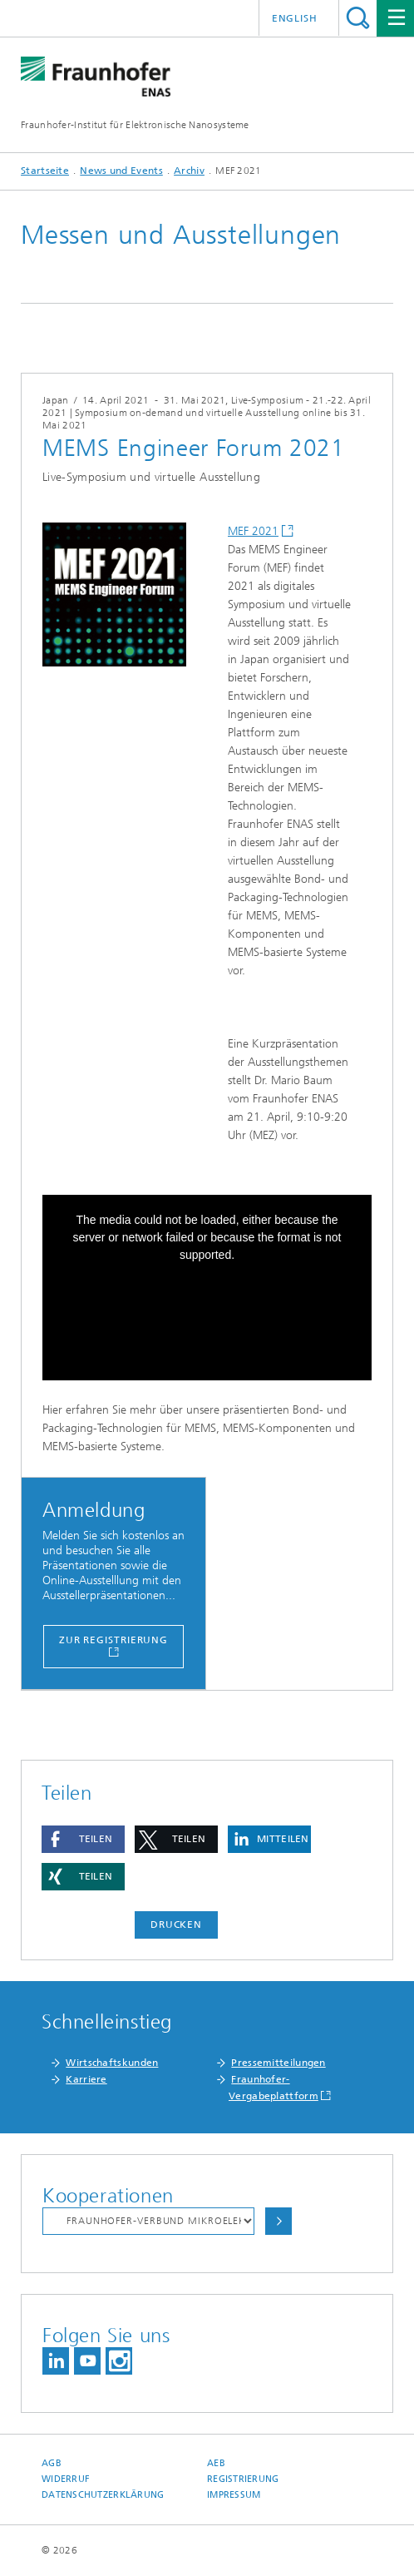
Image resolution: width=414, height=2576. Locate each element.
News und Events (121, 170)
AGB (52, 2463)
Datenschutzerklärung (103, 2494)
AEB (216, 2463)
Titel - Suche (358, 18)
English (295, 18)
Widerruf (66, 2479)
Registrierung (243, 2479)
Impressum (233, 2494)
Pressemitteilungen (278, 2062)
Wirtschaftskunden (112, 2062)
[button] (83, 1839)
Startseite (45, 170)
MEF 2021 (253, 531)
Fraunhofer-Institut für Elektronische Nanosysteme (135, 125)
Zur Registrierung (113, 1640)
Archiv (189, 170)
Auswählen (278, 2221)
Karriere (86, 2079)
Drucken (176, 1924)
